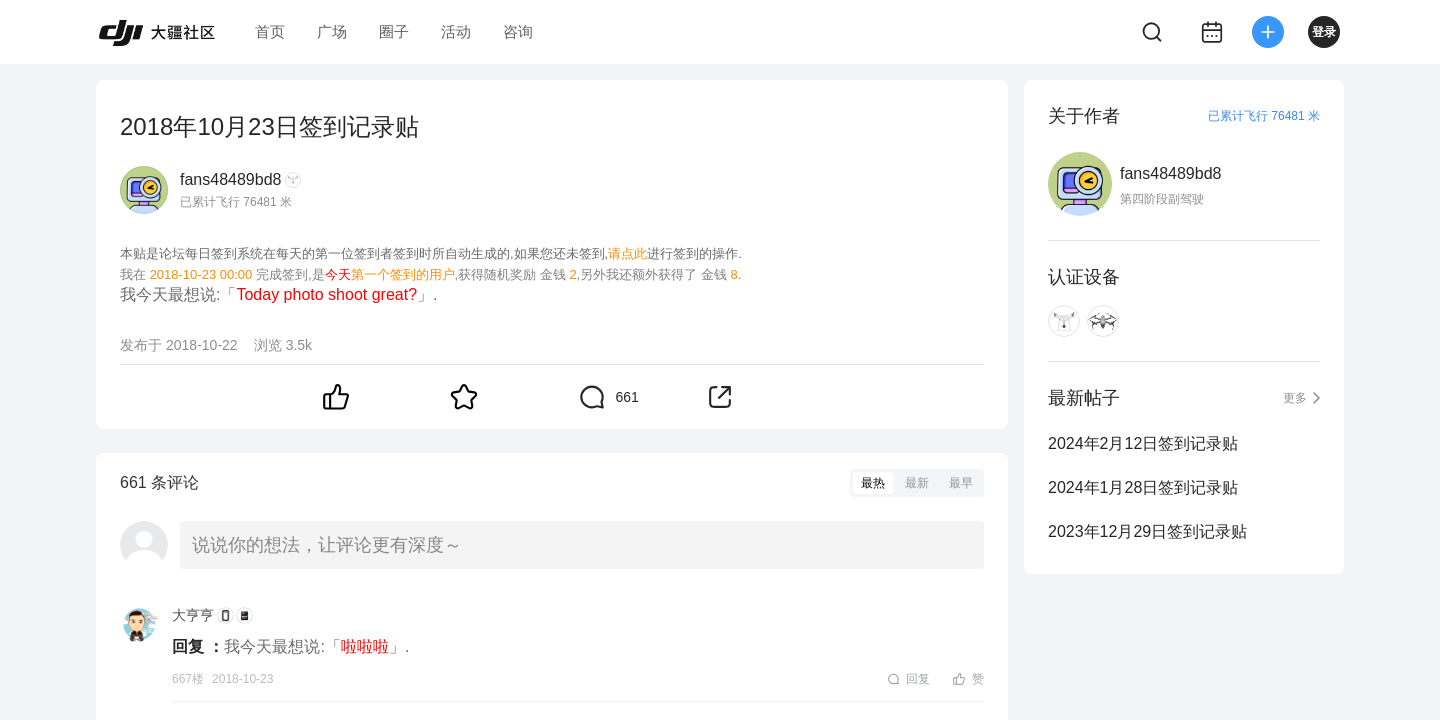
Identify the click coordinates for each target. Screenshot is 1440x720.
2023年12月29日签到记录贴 (1147, 531)
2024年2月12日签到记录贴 (1143, 443)
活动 (456, 31)
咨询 (518, 31)
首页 (270, 31)
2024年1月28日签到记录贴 (1143, 487)
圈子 (394, 31)
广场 (332, 31)
